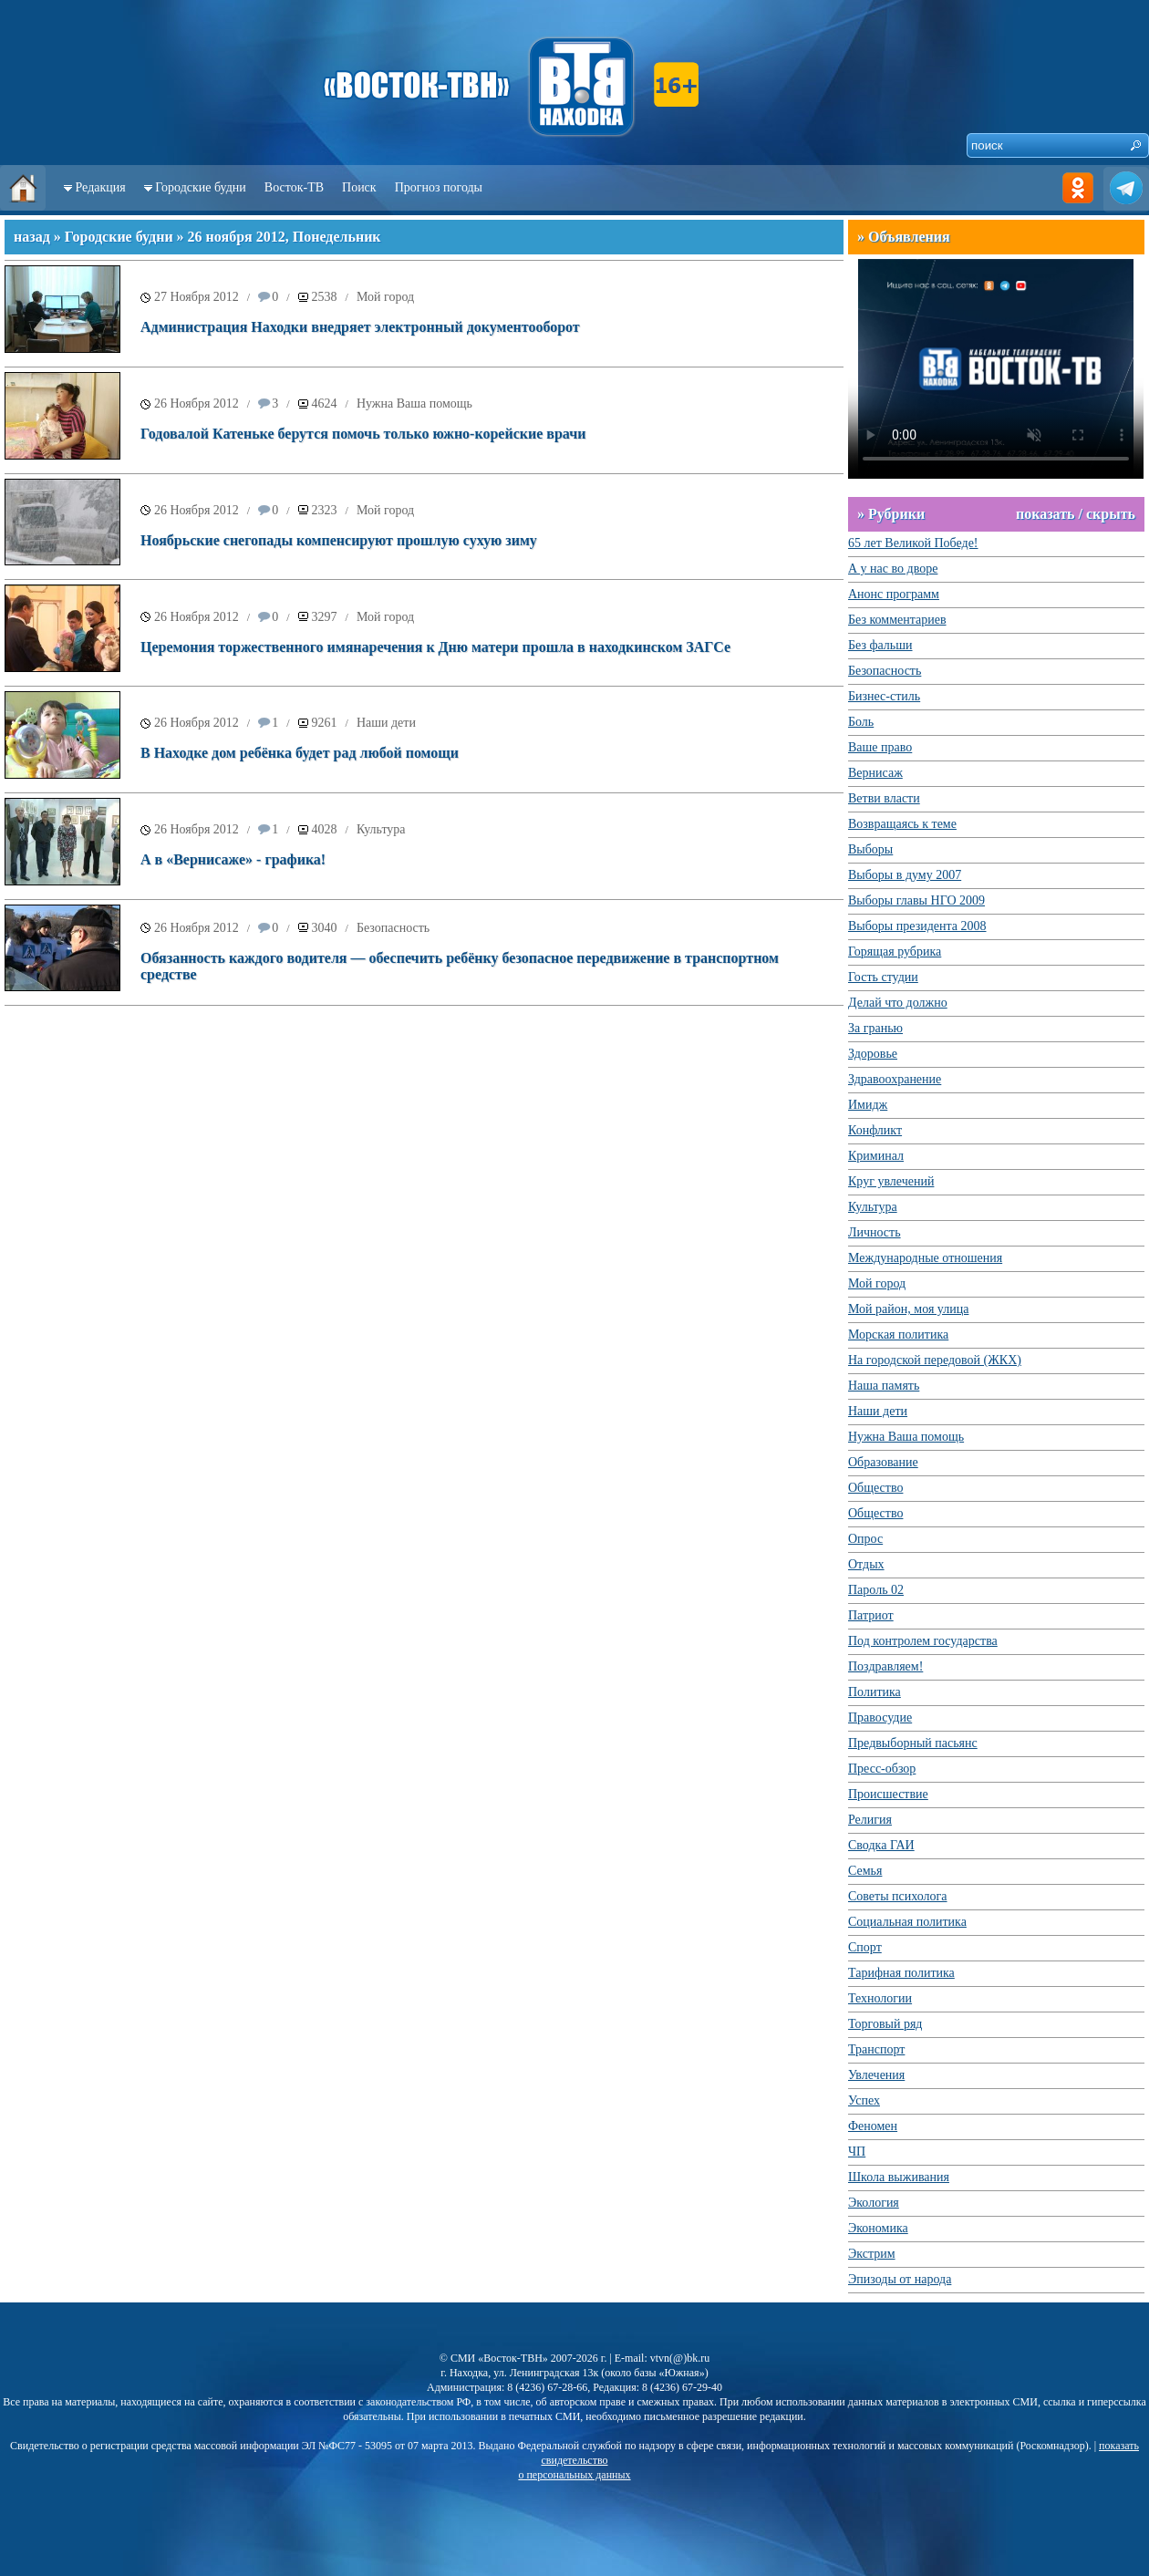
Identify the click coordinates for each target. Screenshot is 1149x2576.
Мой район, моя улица (908, 1309)
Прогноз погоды (438, 187)
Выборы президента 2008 (917, 926)
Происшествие (888, 1794)
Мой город (385, 297)
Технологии (880, 1998)
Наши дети (386, 722)
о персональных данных (574, 2474)
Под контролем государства (923, 1641)
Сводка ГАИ (881, 1845)
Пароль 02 (876, 1590)
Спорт (865, 1947)
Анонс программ (893, 594)
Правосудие (880, 1717)
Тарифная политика (901, 1973)
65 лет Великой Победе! (913, 543)
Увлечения (876, 2075)
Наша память (883, 1385)
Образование (883, 1462)
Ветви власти (884, 798)
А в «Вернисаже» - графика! (233, 859)
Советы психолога (897, 1896)
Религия (870, 1819)
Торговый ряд (885, 2024)
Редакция (101, 187)
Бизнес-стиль (884, 696)
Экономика (878, 2228)
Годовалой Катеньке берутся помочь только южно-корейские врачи (362, 433)
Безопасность (393, 928)
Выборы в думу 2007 (904, 875)
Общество (875, 1488)
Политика (874, 1692)
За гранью (875, 1028)
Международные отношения (925, 1258)
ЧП (856, 2151)
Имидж (867, 1105)
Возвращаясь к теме (902, 824)
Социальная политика (907, 1922)
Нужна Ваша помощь (414, 403)
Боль (861, 722)
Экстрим (871, 2253)
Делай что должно (897, 1002)
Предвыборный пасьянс (913, 1743)
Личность (874, 1232)
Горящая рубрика (894, 951)
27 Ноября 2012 (196, 297)
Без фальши (880, 645)
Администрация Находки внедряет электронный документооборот (360, 327)
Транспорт (876, 2049)
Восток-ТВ (294, 187)
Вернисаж (875, 773)
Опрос (865, 1539)
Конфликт (875, 1130)
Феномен (872, 2126)
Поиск (359, 187)
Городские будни (200, 187)
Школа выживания (898, 2177)
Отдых (866, 1564)
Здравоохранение (894, 1079)
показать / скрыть (1075, 514)
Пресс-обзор (882, 1768)
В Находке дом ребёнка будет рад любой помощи (299, 752)
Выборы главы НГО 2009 (916, 900)
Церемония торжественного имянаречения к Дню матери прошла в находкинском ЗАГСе (435, 647)
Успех (864, 2100)
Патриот (871, 1615)
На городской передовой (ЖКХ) (934, 1360)
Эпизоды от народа (899, 2279)
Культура (381, 829)
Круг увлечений (891, 1181)
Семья (865, 1871)
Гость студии (883, 977)
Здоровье (872, 1053)
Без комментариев (897, 619)
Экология (873, 2202)
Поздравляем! (885, 1666)
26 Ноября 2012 (196, 403)
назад (32, 236)
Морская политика (898, 1334)
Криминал (876, 1156)
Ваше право (880, 747)
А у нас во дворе (892, 568)
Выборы (870, 849)
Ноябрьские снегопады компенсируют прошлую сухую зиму (338, 540)
